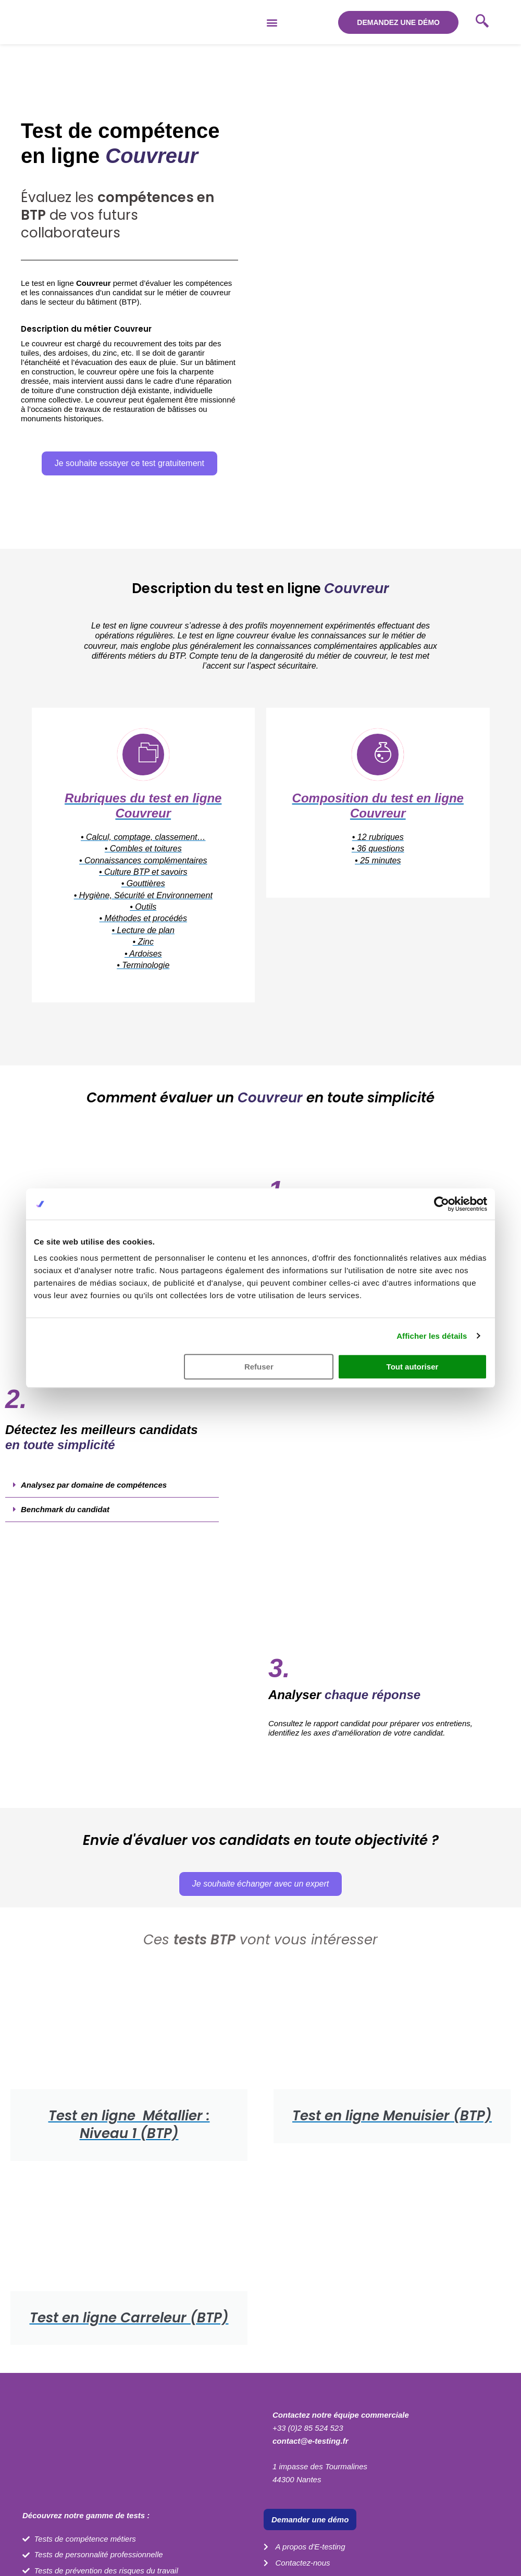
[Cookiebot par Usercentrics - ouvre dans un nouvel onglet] (441, 1204)
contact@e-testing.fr (310, 2440)
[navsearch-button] (482, 22)
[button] (271, 22)
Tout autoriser (413, 1366)
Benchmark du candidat (65, 1509)
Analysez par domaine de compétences (94, 1484)
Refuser (259, 1366)
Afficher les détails (431, 1335)
